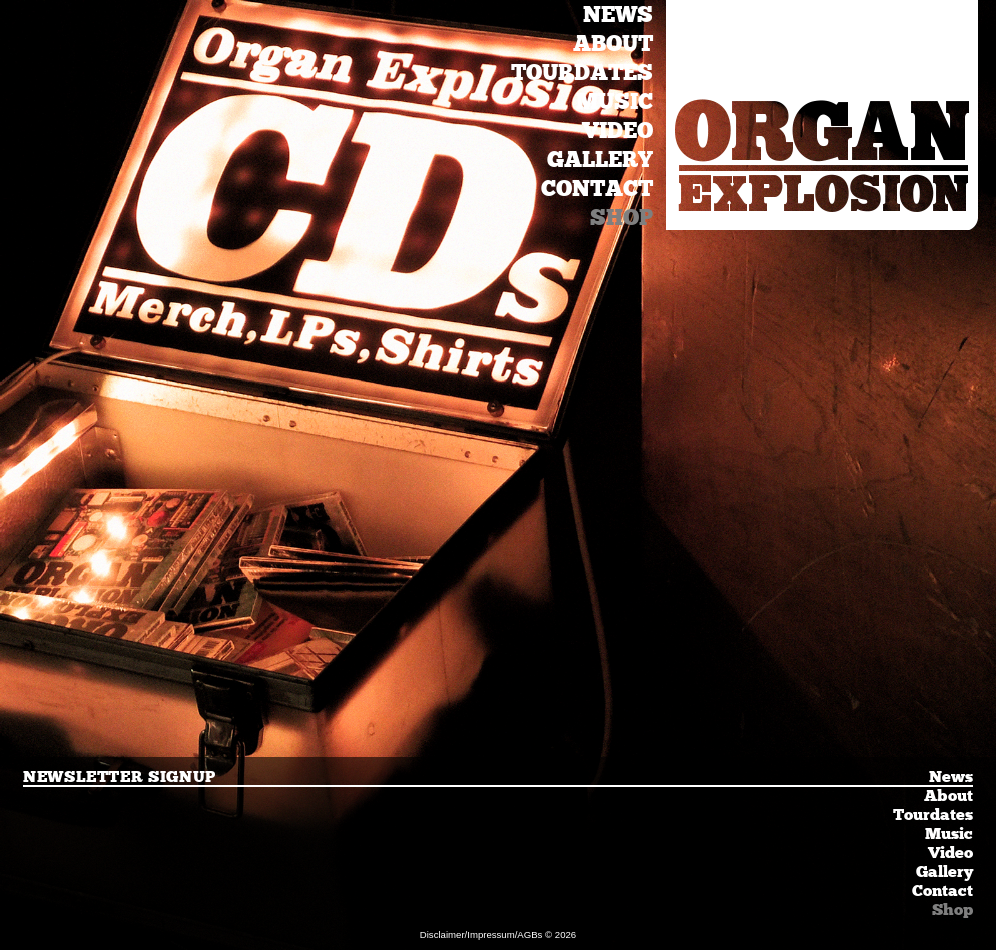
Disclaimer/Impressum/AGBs (481, 934)
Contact (597, 188)
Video (617, 130)
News (618, 14)
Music (614, 101)
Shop (621, 217)
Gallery (600, 159)
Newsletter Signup (119, 776)
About (613, 43)
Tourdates (582, 72)
